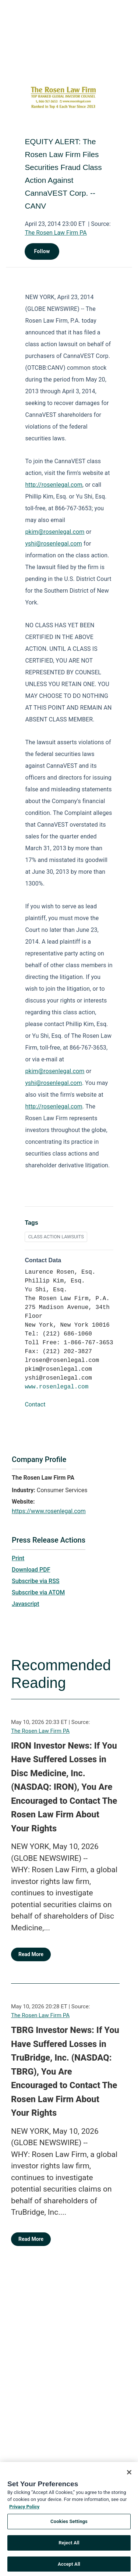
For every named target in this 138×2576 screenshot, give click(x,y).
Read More (30, 1954)
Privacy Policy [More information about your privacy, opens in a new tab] (24, 2515)
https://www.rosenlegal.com (49, 1511)
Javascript (25, 1603)
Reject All (69, 2551)
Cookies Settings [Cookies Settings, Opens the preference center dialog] (69, 2530)
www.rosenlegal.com (56, 1387)
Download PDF (31, 1569)
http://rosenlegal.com (53, 484)
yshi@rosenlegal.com (53, 543)
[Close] (129, 2481)
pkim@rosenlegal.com (54, 531)
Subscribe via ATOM (38, 1592)
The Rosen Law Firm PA (55, 232)
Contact (35, 1404)
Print (18, 1558)
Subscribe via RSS (36, 1581)
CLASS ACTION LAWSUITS (56, 1236)
